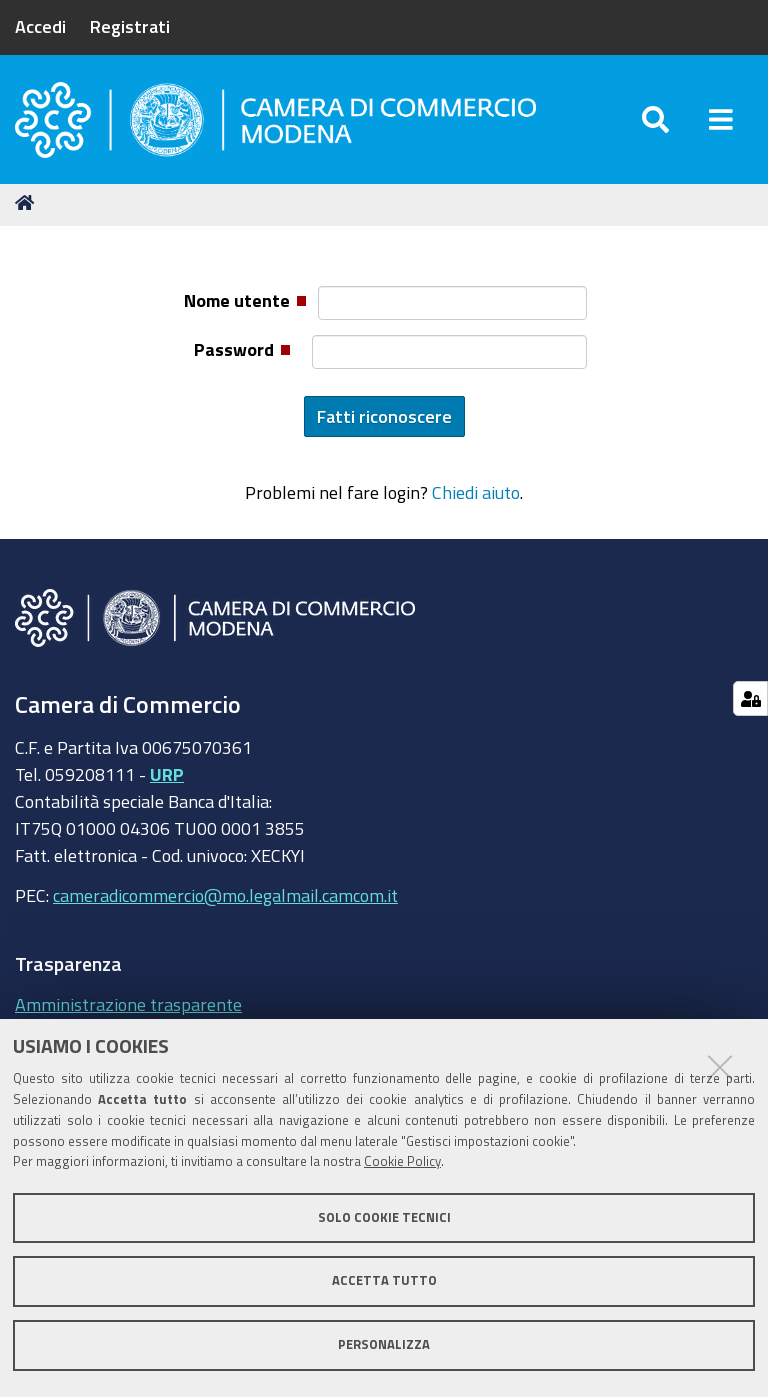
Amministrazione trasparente (128, 1004)
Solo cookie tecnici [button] (384, 1217)
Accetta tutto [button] (384, 1280)
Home (28, 202)
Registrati (130, 26)
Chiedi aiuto (476, 492)
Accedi (40, 26)
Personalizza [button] (384, 1344)
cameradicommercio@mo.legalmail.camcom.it (225, 895)
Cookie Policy (402, 1161)
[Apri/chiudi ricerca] (655, 119)
